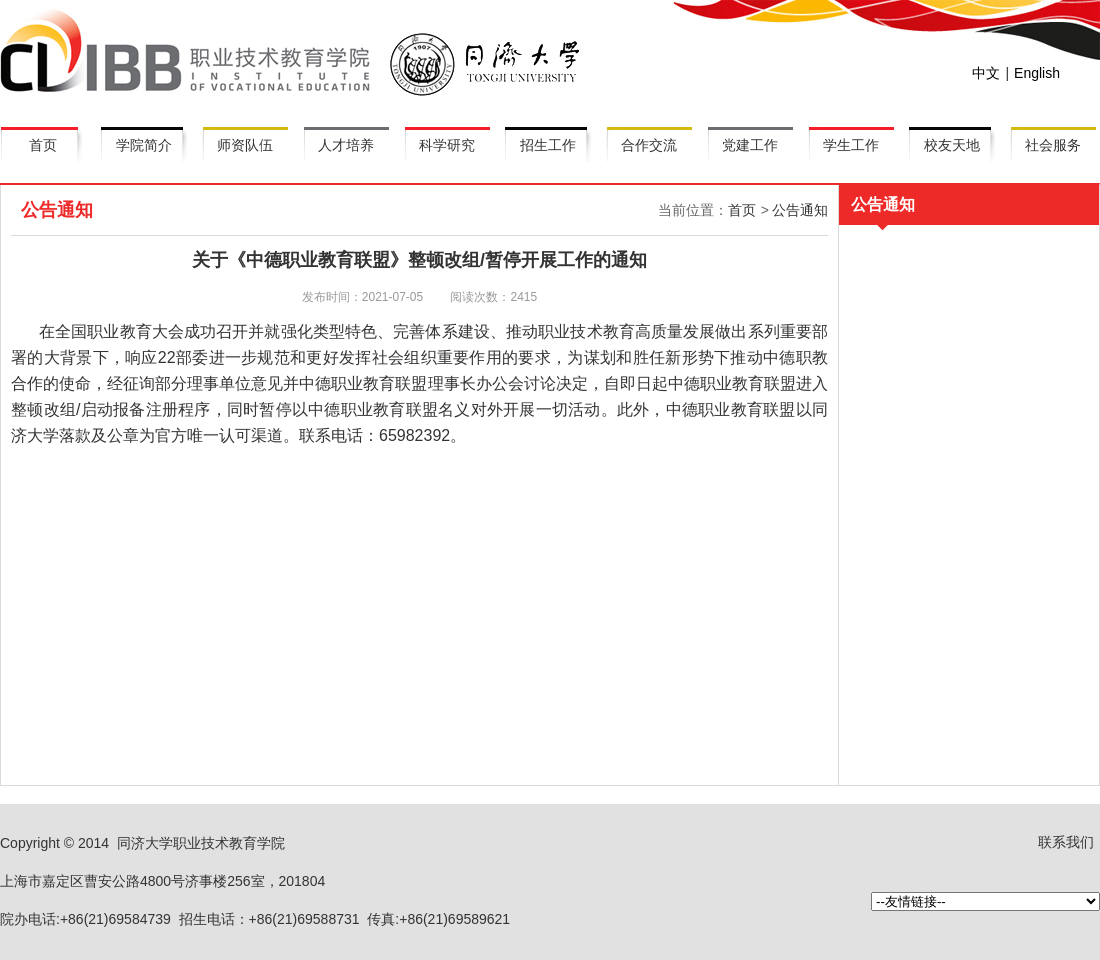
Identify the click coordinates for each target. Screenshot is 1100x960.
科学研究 (447, 145)
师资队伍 (245, 145)
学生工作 (851, 145)
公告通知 (800, 210)
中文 (986, 73)
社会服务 (1053, 145)
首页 (43, 145)
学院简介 (144, 145)
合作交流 (649, 145)
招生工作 (548, 145)
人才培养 (346, 145)
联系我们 (1066, 842)
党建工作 (750, 145)
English (1037, 73)
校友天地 (952, 145)
